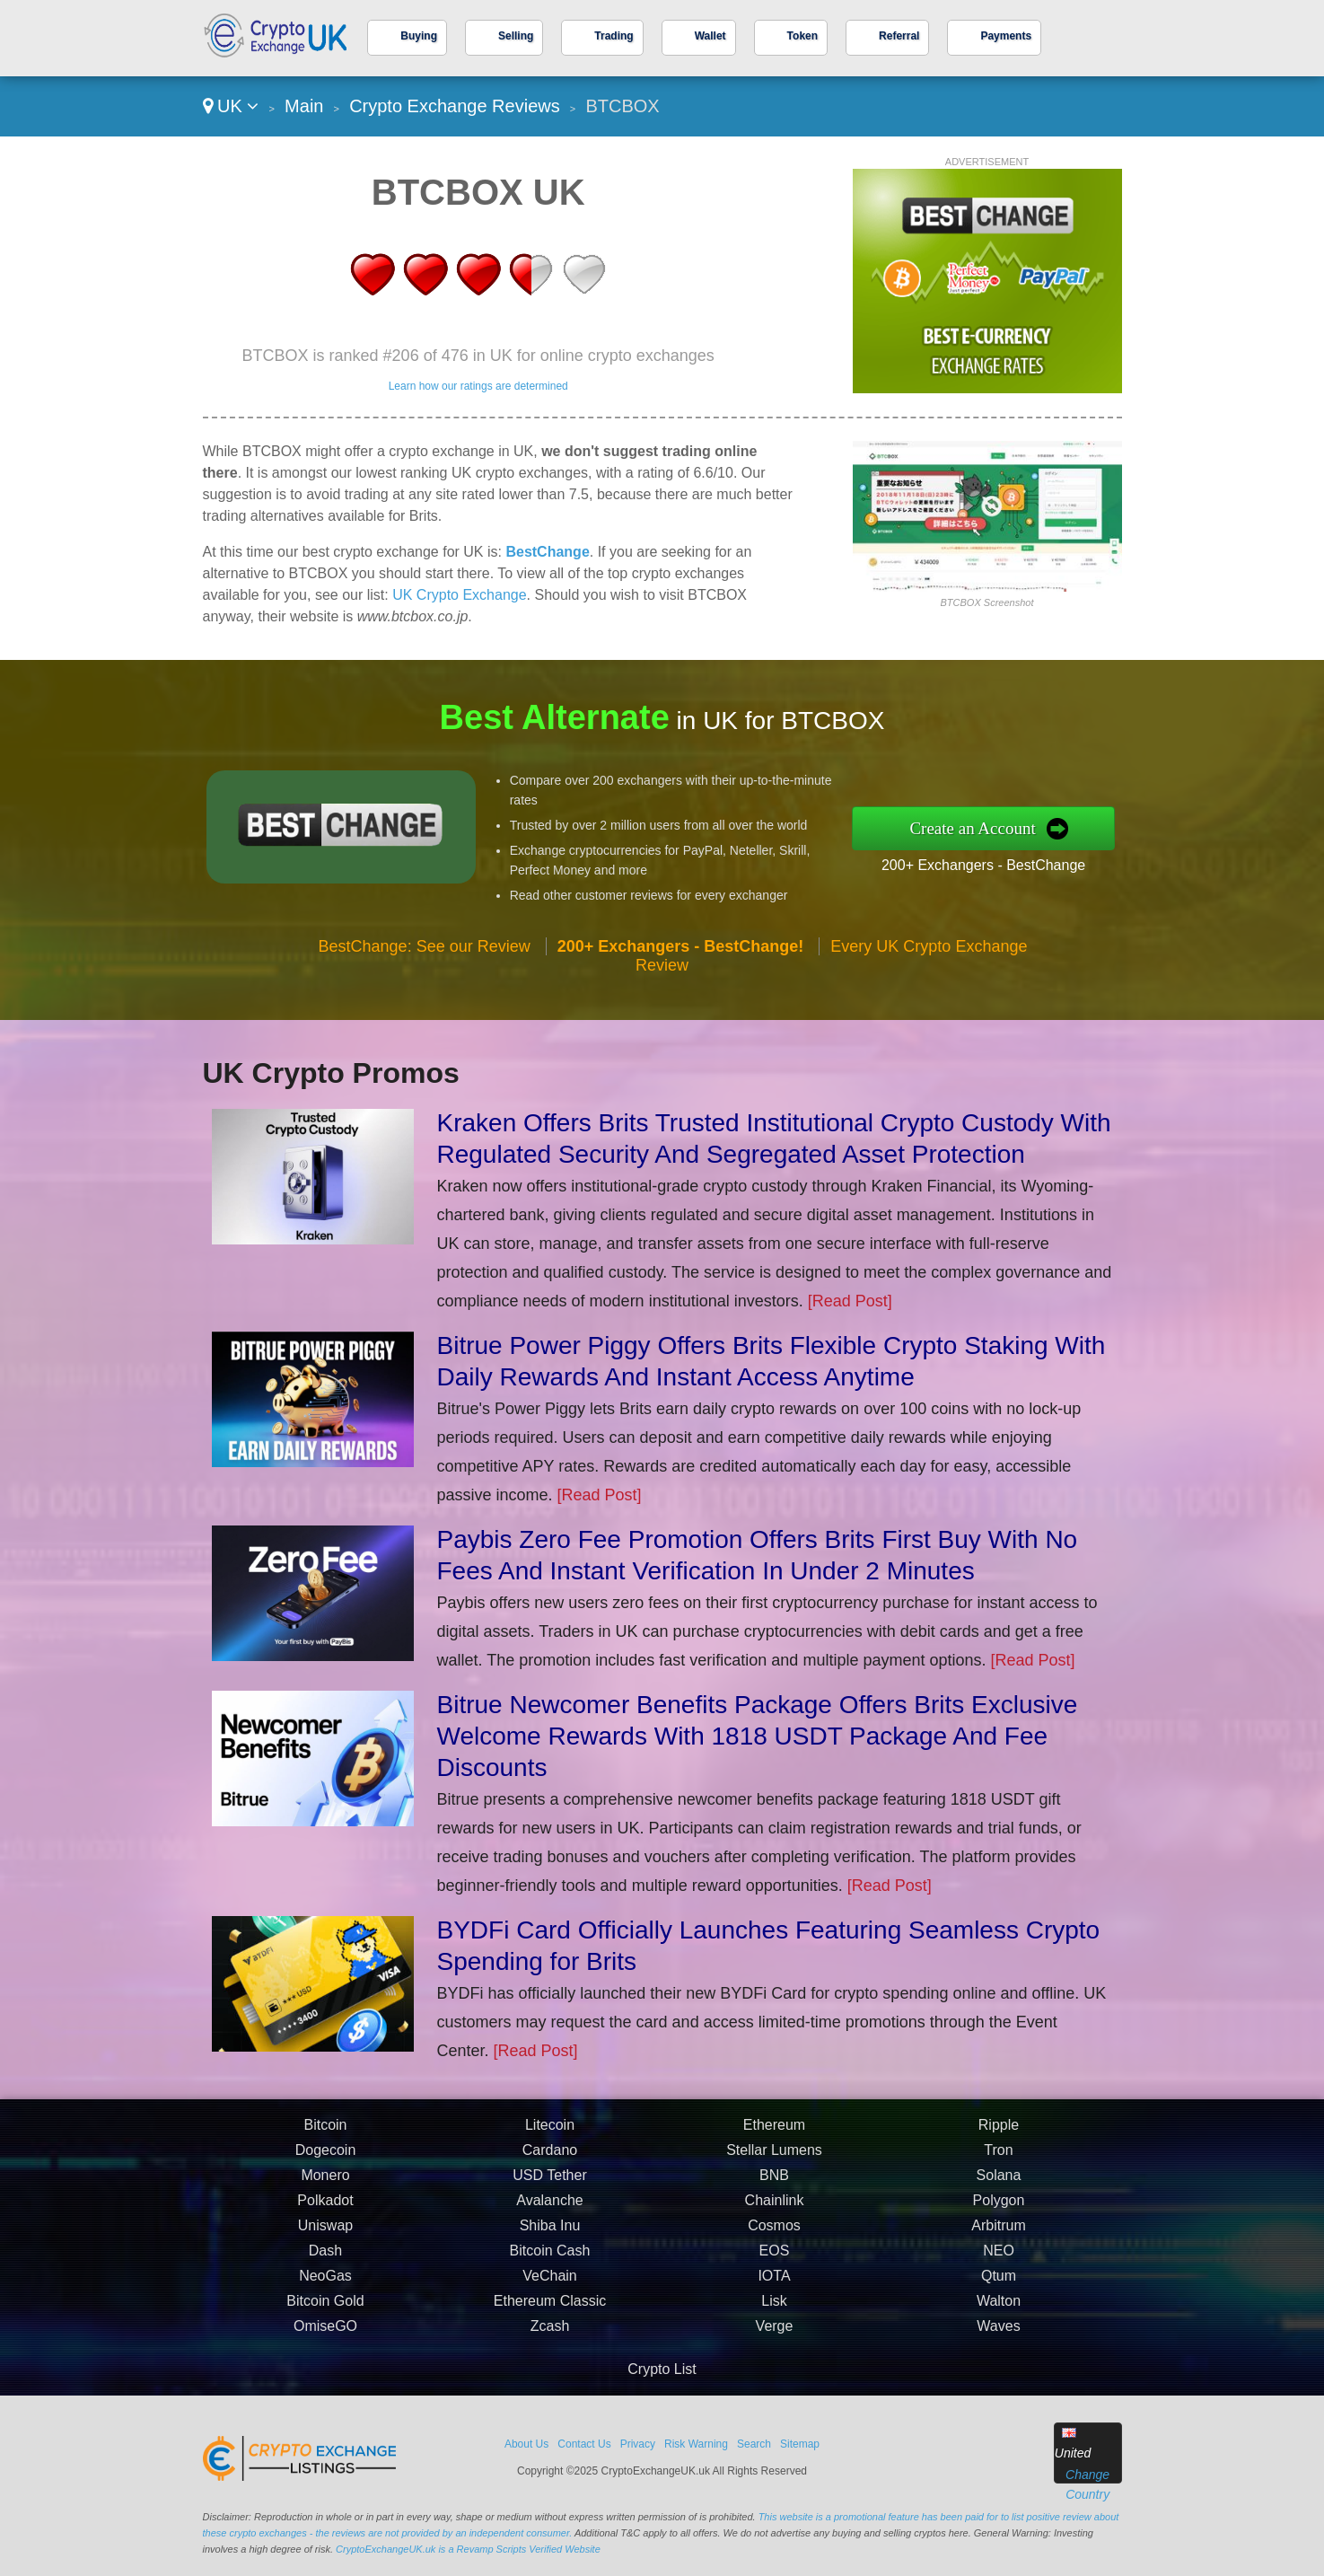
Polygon (999, 2209)
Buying (418, 36)
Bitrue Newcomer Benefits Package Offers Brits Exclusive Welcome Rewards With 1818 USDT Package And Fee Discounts (757, 1736)
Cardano (549, 2159)
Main (304, 106)
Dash (325, 2259)
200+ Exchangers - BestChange (993, 863)
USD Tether (549, 2184)
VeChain (549, 2284)
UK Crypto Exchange (459, 594)
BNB (774, 2184)
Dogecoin (325, 2159)
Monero (325, 2184)
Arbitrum (998, 2234)
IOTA (774, 2284)
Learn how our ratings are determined (478, 386)
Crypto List (661, 2369)
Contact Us (583, 2444)
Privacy (637, 2444)
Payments (1005, 36)
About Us (526, 2444)
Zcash (550, 2335)
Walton (999, 2309)
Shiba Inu (550, 2234)
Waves (998, 2335)
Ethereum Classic (550, 2309)
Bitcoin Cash (550, 2259)
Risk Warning (696, 2444)
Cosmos (774, 2234)
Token (802, 36)
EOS (774, 2259)
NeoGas (325, 2284)
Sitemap (800, 2444)
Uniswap (325, 2234)
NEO (998, 2259)
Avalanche (549, 2209)
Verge (775, 2335)
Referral (899, 36)
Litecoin (549, 2133)
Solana (999, 2184)
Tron (998, 2159)
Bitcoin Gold (325, 2309)
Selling (515, 36)
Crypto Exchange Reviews (454, 106)
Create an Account (982, 828)
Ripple (998, 2133)
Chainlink (774, 2209)
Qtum (998, 2284)
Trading (613, 36)
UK (231, 106)
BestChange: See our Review (424, 954)
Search (754, 2444)
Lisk (773, 2309)
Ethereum (774, 2133)
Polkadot (325, 2209)
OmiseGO (325, 2335)
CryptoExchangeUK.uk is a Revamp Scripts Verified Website (468, 2549)
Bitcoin (324, 2133)
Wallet (710, 36)
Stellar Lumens (774, 2159)
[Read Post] (850, 1301)
